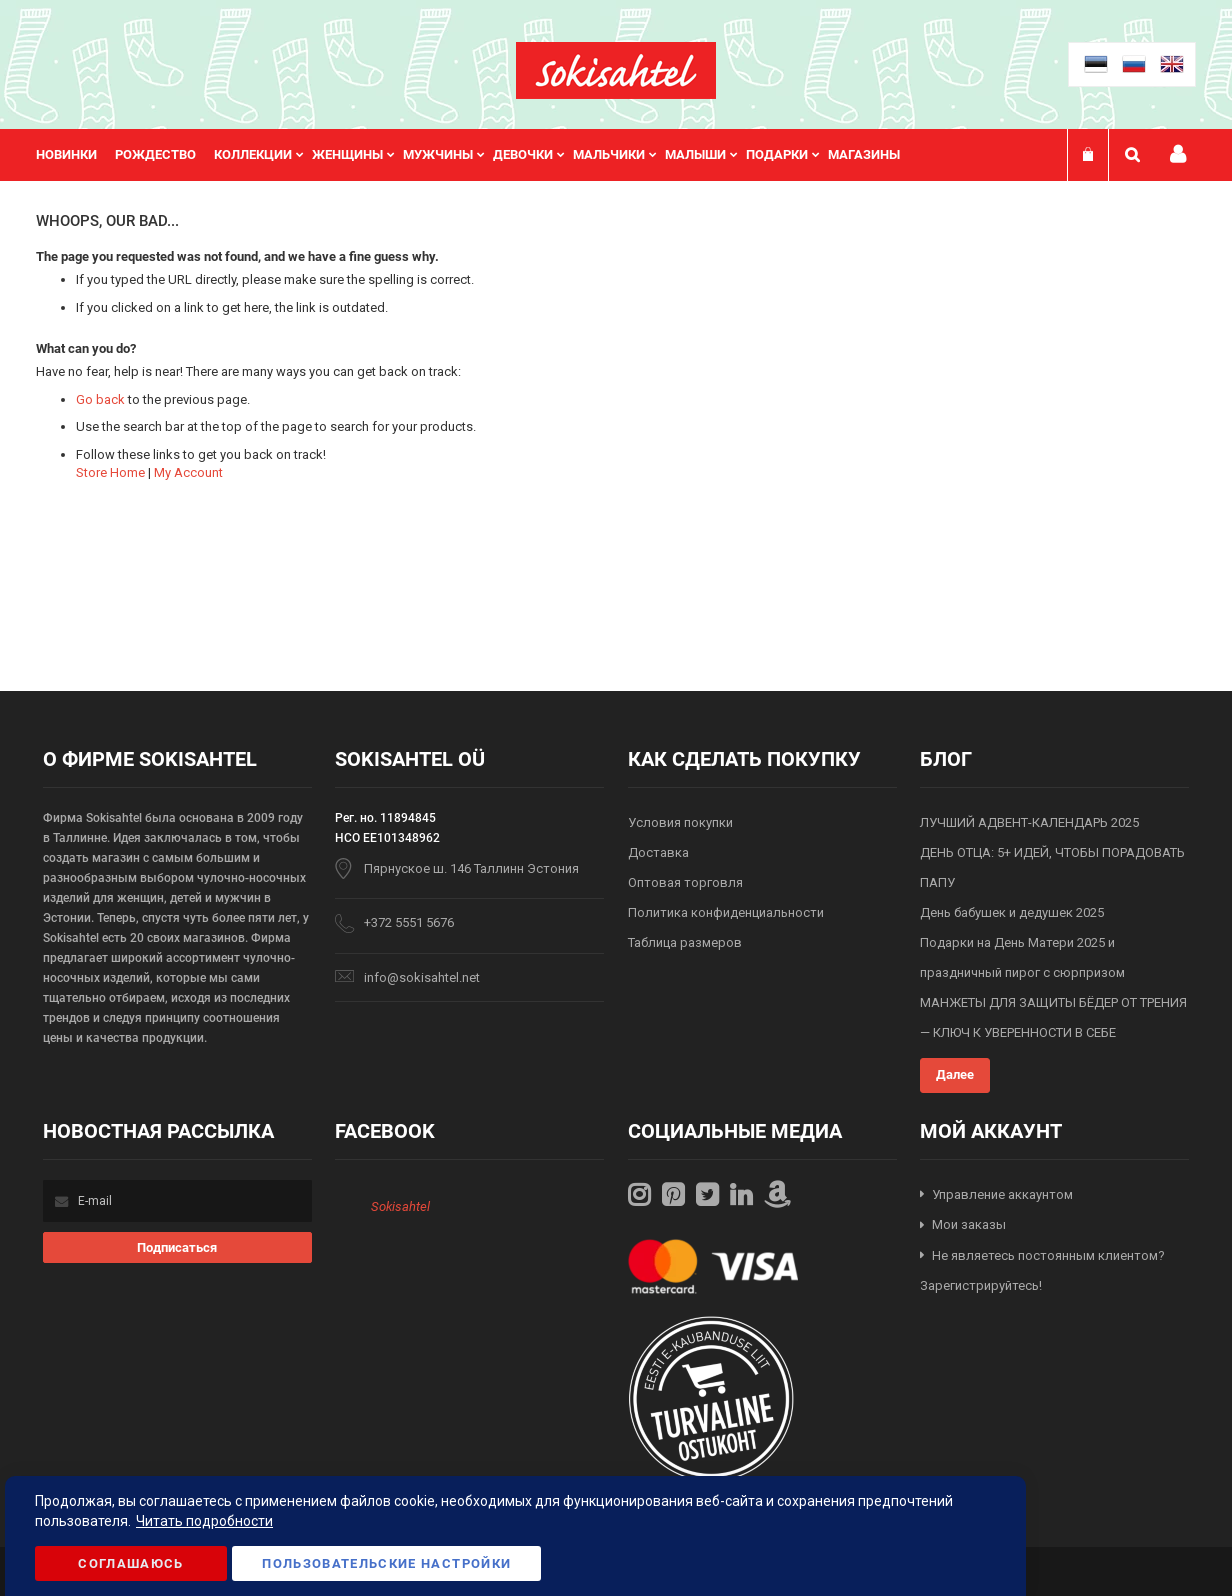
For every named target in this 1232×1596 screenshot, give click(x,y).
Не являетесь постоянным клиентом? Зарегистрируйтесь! (1042, 1271)
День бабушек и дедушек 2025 (1012, 912)
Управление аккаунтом (1002, 1194)
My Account (188, 472)
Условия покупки (680, 822)
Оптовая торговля (685, 882)
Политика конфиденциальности (726, 912)
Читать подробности (204, 1521)
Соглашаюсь (131, 1563)
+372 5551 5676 (409, 922)
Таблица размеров (685, 942)
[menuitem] (75, 155)
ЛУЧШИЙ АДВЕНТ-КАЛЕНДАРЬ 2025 (1029, 822)
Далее (955, 1074)
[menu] (478, 155)
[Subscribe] (177, 1247)
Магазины (864, 154)
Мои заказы (969, 1224)
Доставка (658, 852)
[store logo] (616, 70)
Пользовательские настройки (386, 1563)
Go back (100, 399)
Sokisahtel (400, 1206)
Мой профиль (1178, 154)
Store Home (110, 472)
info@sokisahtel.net (422, 977)
